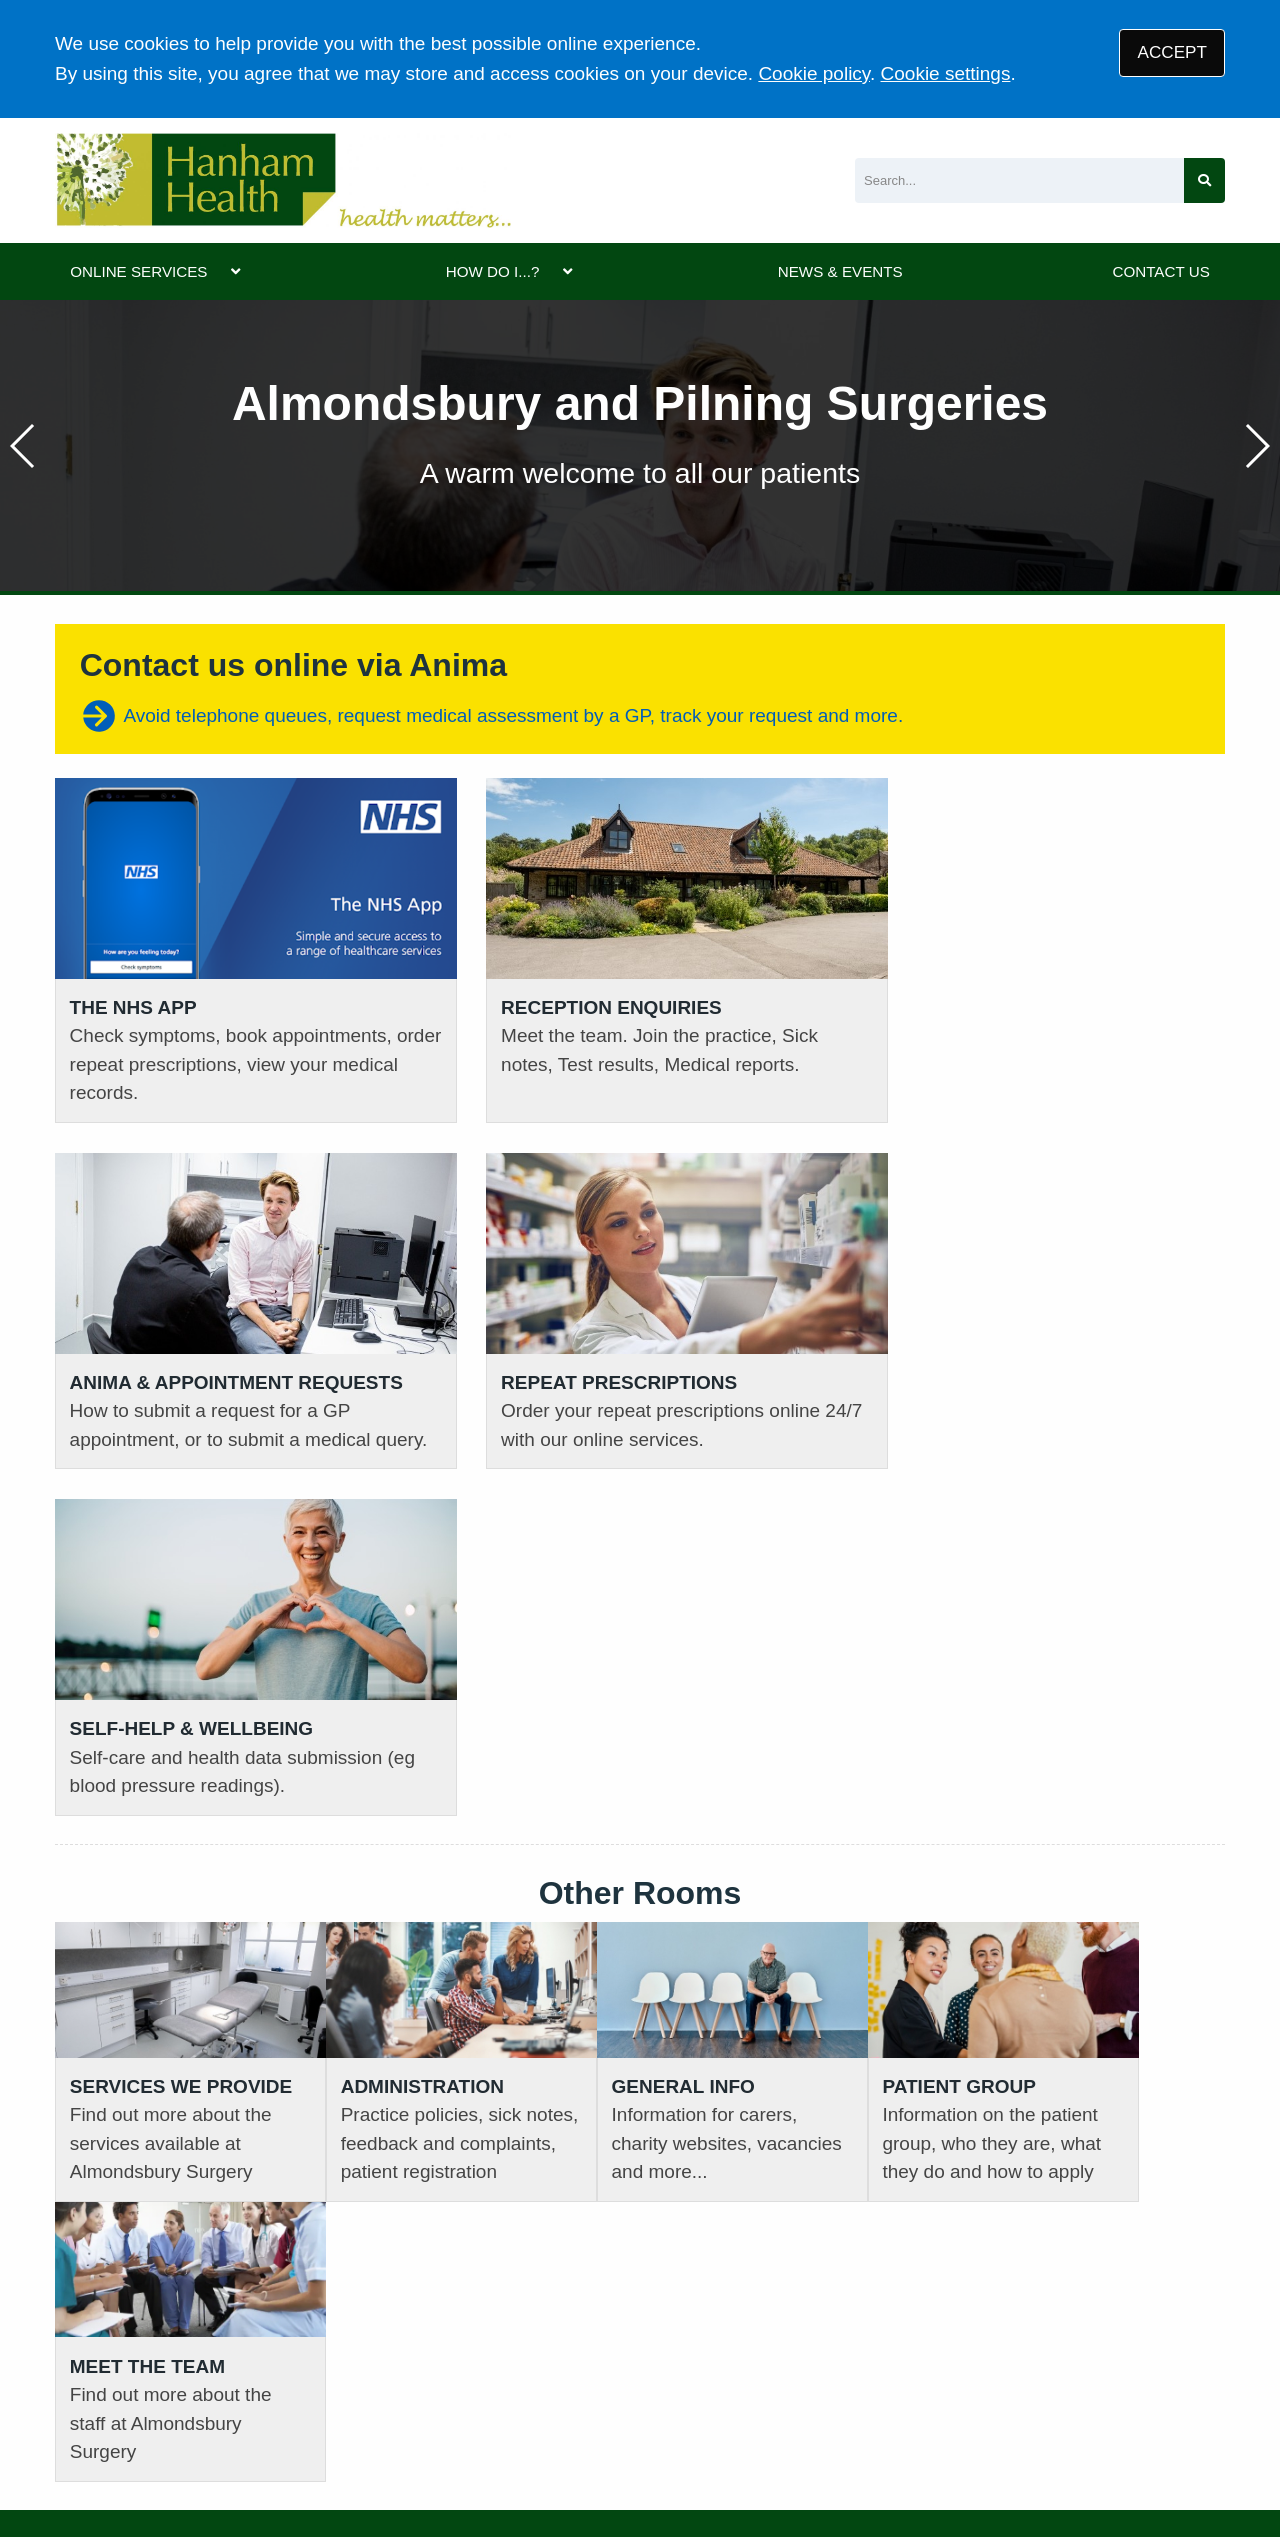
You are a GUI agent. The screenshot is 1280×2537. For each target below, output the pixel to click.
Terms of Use (230, 2393)
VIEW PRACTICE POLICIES (782, 2139)
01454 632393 (416, 2130)
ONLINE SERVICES (138, 271)
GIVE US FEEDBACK (1056, 2139)
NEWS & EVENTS (840, 271)
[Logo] (283, 180)
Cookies (699, 2393)
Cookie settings (946, 73)
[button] (1256, 446)
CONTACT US (1160, 271)
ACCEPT (1172, 52)
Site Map (782, 2393)
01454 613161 (116, 2099)
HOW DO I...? (493, 271)
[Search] (1019, 180)
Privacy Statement (369, 2393)
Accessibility (602, 2393)
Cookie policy (814, 73)
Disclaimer (497, 2393)
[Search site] (1204, 180)
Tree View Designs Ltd (157, 2460)
